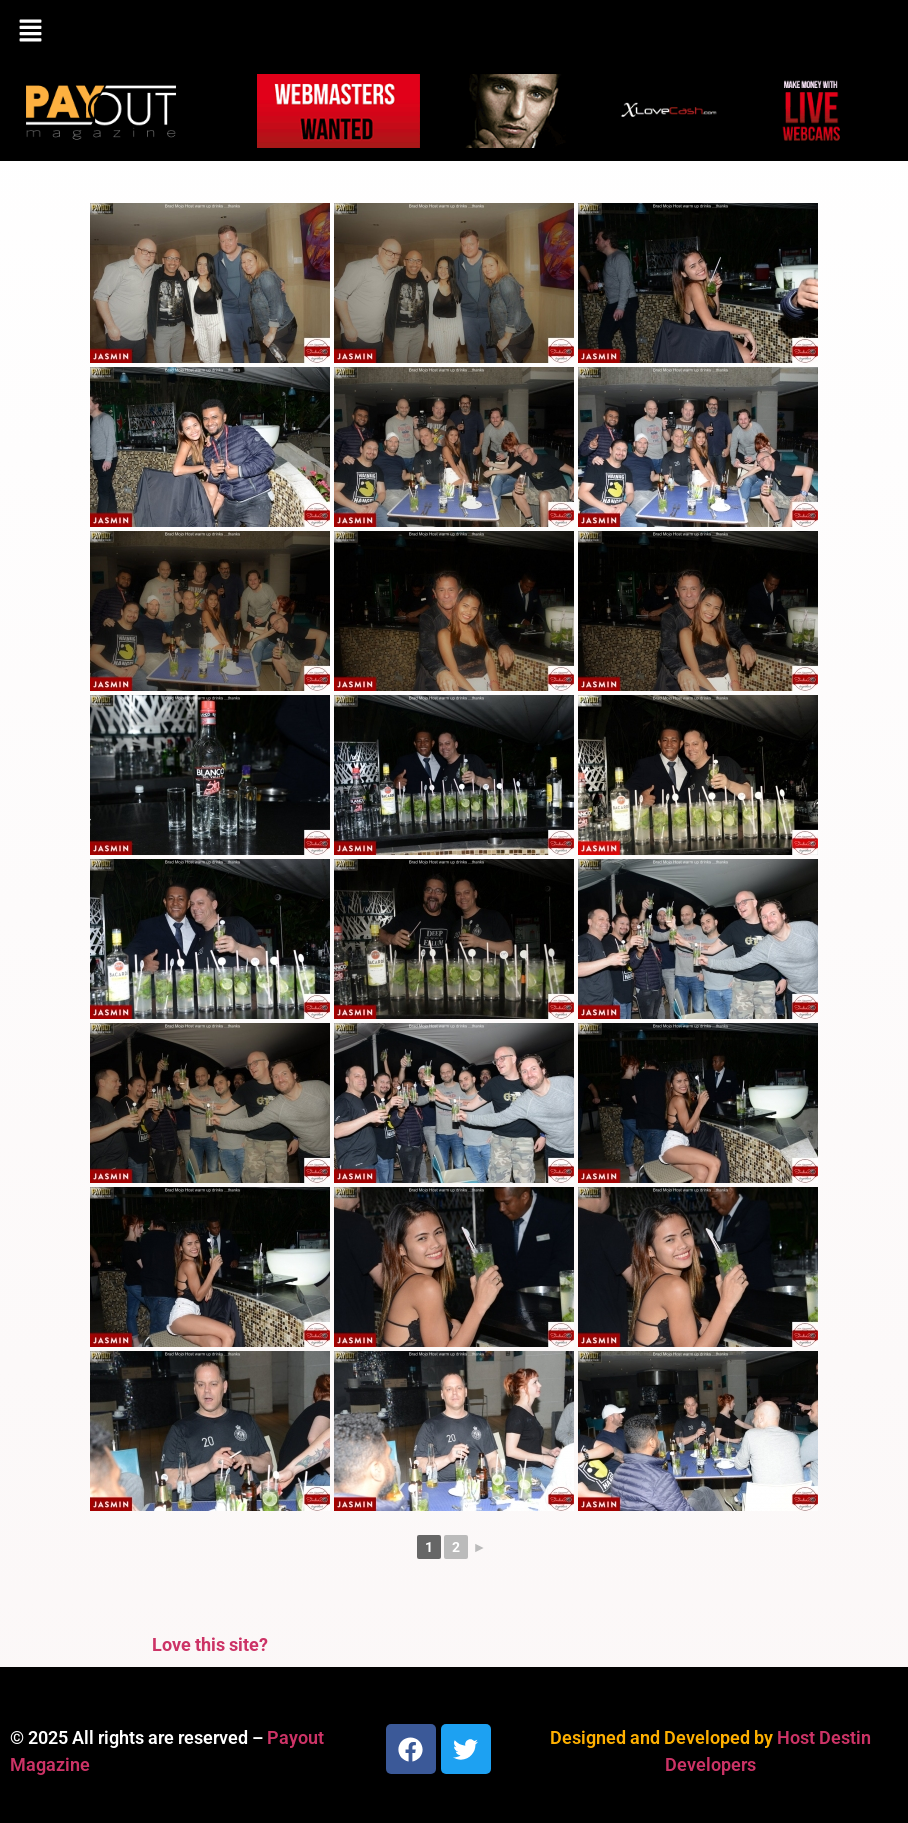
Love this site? (210, 1644)
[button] (454, 32)
